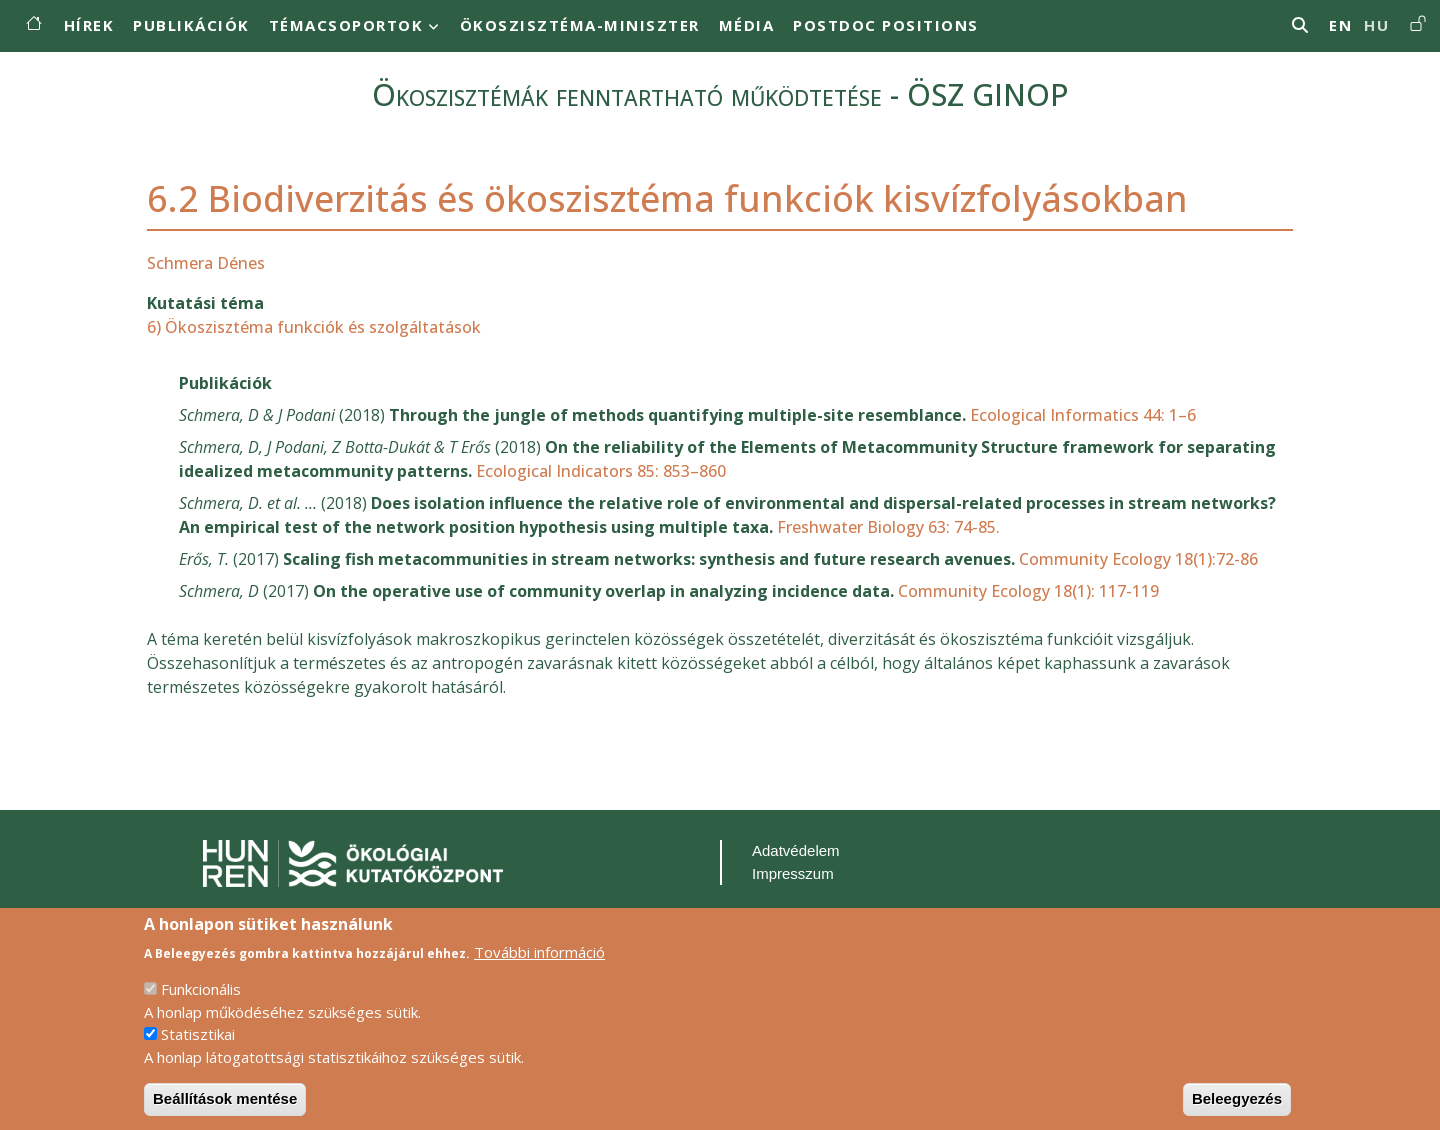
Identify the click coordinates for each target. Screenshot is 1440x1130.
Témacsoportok (346, 25)
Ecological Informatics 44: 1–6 (1083, 415)
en (1340, 25)
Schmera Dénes (206, 263)
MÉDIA (747, 25)
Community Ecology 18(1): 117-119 (1028, 591)
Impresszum (793, 873)
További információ (539, 970)
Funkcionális (201, 1008)
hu (1376, 25)
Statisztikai (198, 1053)
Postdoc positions (886, 25)
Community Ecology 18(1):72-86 (1138, 559)
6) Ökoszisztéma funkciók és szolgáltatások (314, 327)
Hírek (89, 25)
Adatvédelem (796, 850)
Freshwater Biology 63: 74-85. (888, 527)
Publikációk (191, 25)
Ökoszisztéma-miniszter (580, 25)
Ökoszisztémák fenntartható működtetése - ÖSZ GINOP (720, 94)
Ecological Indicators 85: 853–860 (601, 471)
